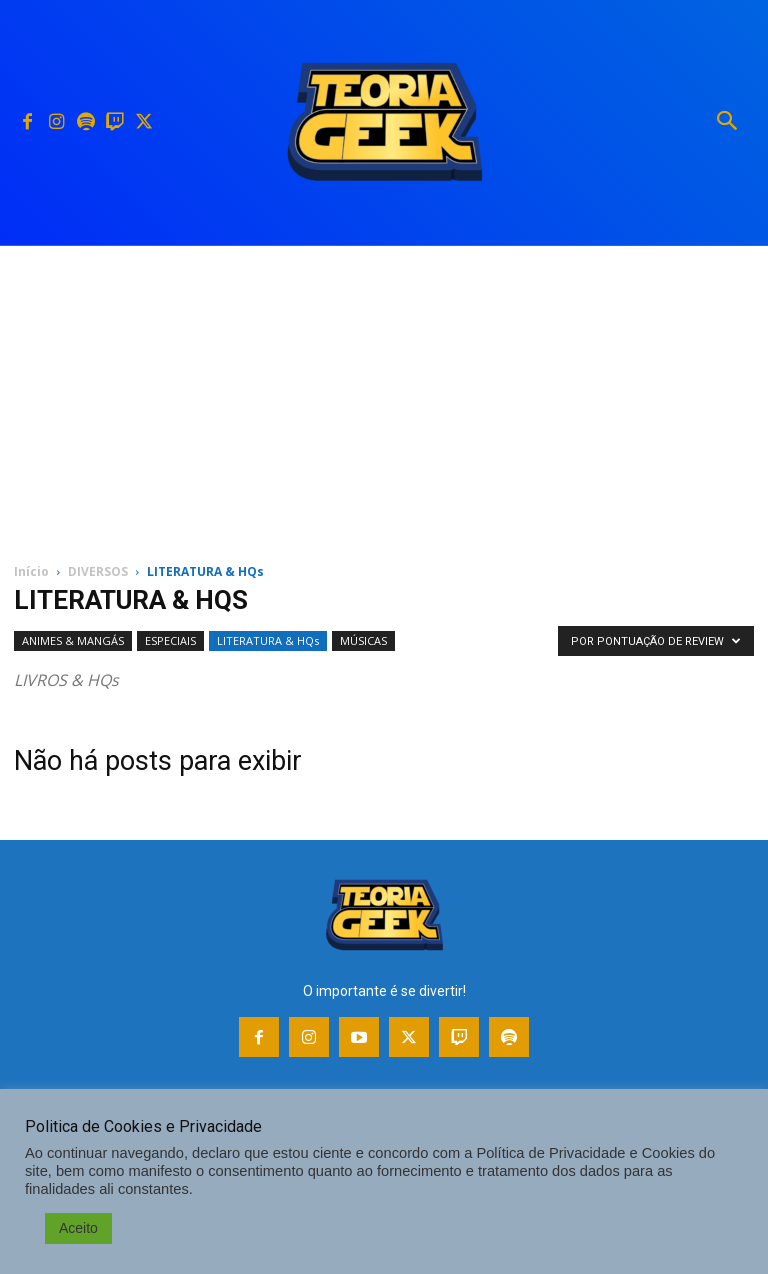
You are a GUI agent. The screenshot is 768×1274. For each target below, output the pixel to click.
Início (31, 571)
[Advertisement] (384, 396)
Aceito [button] (78, 1228)
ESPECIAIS (170, 640)
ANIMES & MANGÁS (73, 640)
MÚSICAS (363, 640)
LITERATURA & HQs (268, 640)
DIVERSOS (98, 571)
